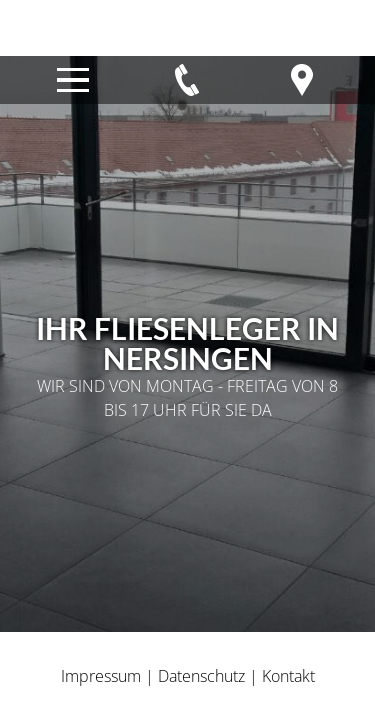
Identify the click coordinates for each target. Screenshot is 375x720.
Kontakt (288, 676)
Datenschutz (201, 676)
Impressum (101, 676)
